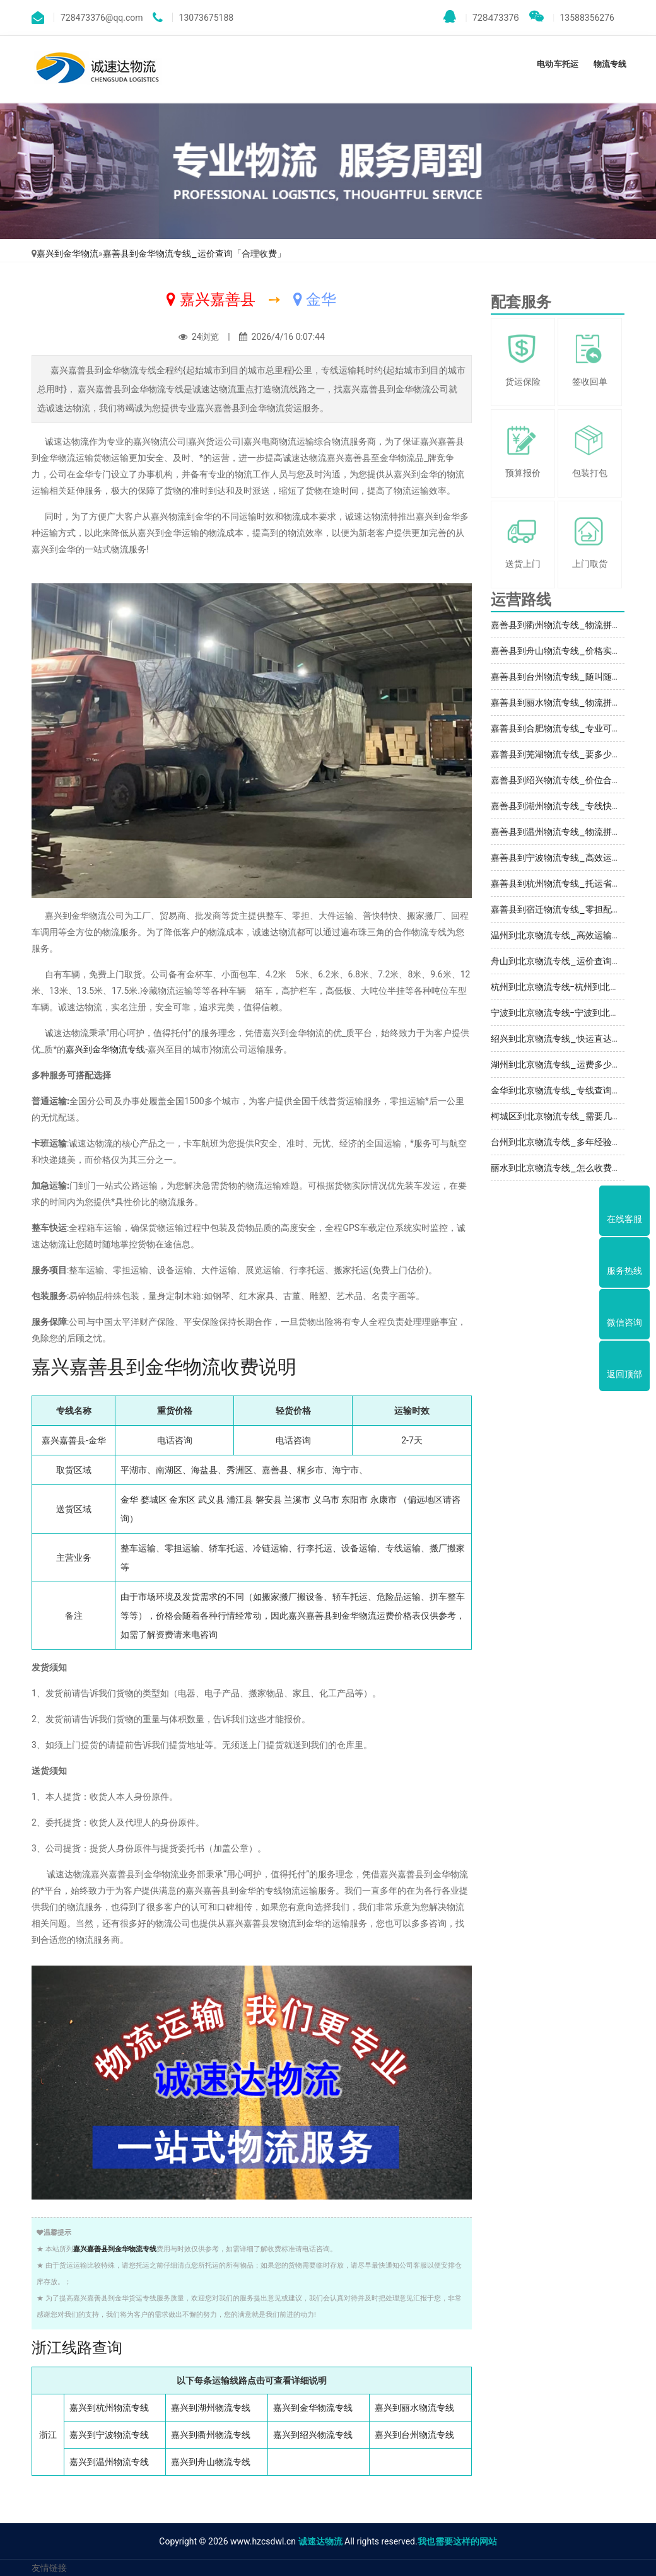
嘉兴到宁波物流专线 (109, 2434)
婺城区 (154, 1499)
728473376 (481, 17)
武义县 (211, 1499)
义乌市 (326, 1499)
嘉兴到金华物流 (67, 253)
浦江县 (239, 1499)
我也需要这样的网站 (457, 2541)
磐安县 (268, 1499)
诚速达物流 (320, 2541)
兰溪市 (297, 1499)
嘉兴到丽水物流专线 (414, 2407)
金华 (129, 1499)
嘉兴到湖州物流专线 (210, 2407)
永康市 (383, 1499)
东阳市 (354, 1499)
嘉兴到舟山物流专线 (210, 2462)
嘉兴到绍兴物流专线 (313, 2434)
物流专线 (610, 64)
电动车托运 (557, 64)
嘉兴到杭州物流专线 (109, 2407)
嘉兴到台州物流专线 (414, 2434)
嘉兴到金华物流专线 (105, 1049)
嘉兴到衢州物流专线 (210, 2434)
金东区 (182, 1499)
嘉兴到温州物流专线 (109, 2462)
